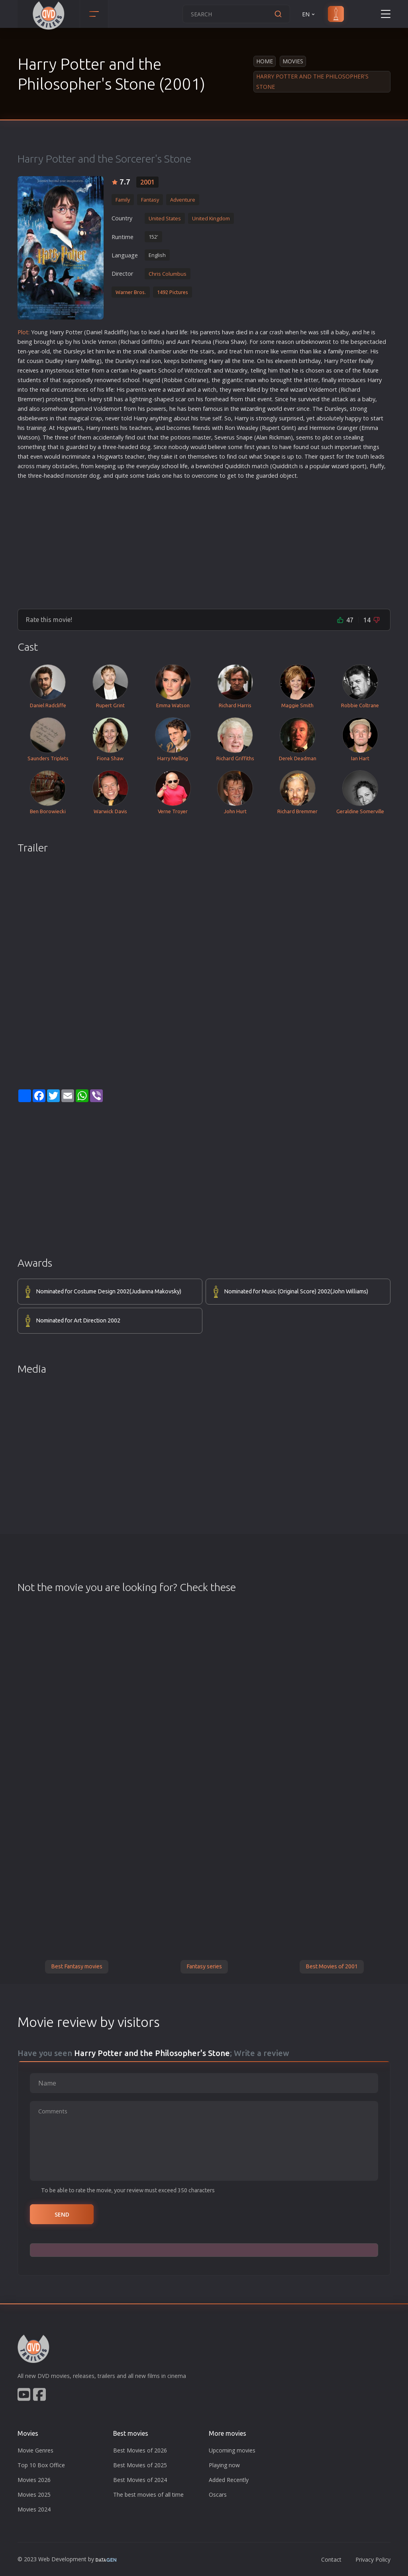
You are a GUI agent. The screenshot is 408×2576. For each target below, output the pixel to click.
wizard (175, 389)
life (183, 332)
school (130, 380)
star (376, 418)
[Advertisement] (204, 541)
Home (264, 61)
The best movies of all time (148, 2494)
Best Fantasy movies (76, 1966)
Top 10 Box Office (41, 2465)
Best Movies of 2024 (140, 2480)
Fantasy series (204, 1966)
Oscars (218, 2494)
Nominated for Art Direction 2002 (78, 1320)
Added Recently (229, 2480)
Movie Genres (35, 2450)
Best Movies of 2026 (140, 2450)
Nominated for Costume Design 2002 (108, 1291)
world (274, 408)
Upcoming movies (232, 2450)
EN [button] (309, 14)
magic (76, 418)
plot (327, 437)
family (335, 351)
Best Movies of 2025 (140, 2465)
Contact (331, 2559)
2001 (147, 182)
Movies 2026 (34, 2480)
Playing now (224, 2465)
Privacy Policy (372, 2559)
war (146, 370)
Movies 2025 (34, 2494)
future (371, 370)
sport (357, 466)
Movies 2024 (34, 2509)
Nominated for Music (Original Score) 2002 (296, 1291)
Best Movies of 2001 (332, 1966)
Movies (292, 61)
